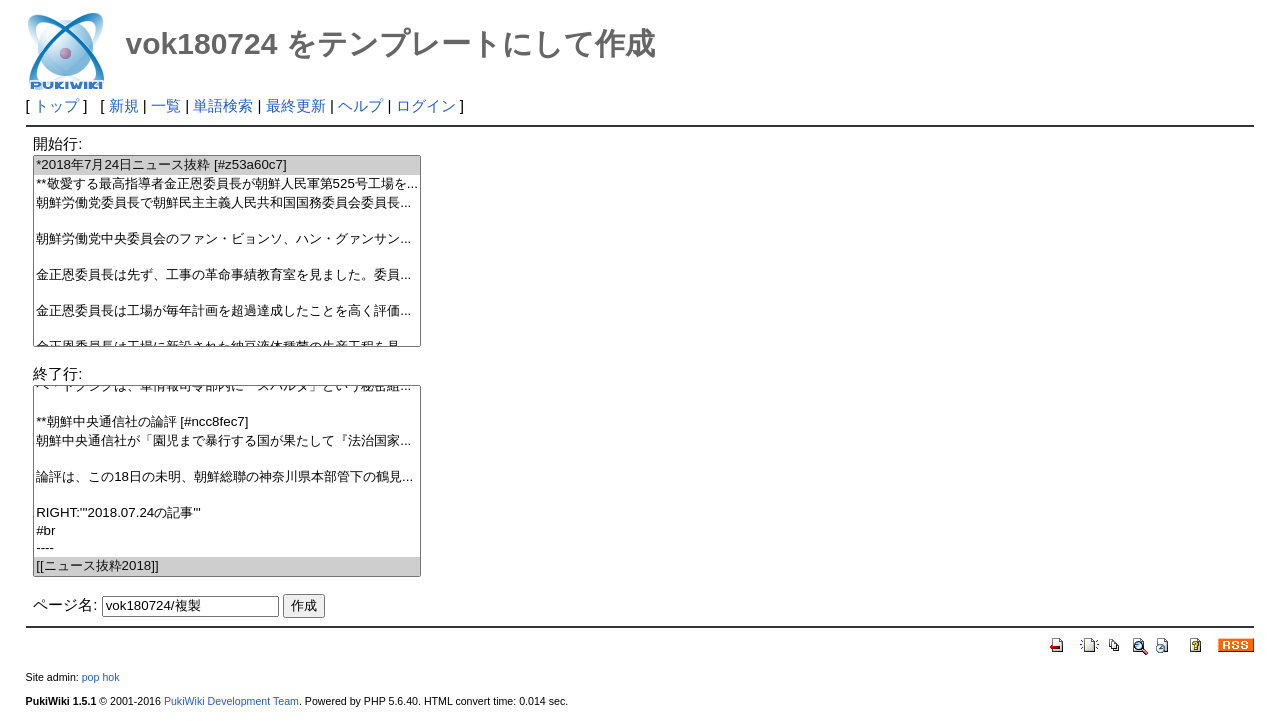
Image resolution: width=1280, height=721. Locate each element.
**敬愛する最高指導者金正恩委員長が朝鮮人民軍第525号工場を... (227, 184)
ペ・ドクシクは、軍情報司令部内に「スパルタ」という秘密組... (227, 386)
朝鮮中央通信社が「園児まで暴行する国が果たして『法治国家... (227, 441)
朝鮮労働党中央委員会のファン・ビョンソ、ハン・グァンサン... (227, 239)
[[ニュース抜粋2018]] (227, 566)
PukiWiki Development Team (231, 701)
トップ (56, 105)
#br (227, 531)
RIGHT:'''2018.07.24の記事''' (227, 513)
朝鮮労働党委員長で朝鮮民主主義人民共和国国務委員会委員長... (227, 203)
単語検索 (223, 105)
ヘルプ (360, 105)
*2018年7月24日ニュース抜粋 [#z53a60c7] (227, 165)
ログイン (426, 105)
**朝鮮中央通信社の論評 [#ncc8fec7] (227, 422)
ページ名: (65, 604)
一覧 (166, 105)
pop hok (101, 677)
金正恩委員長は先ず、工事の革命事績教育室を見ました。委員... (227, 275)
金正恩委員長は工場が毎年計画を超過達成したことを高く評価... (227, 311)
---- (227, 548)
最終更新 (296, 105)
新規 (124, 105)
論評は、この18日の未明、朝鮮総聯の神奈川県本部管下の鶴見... (227, 477)
